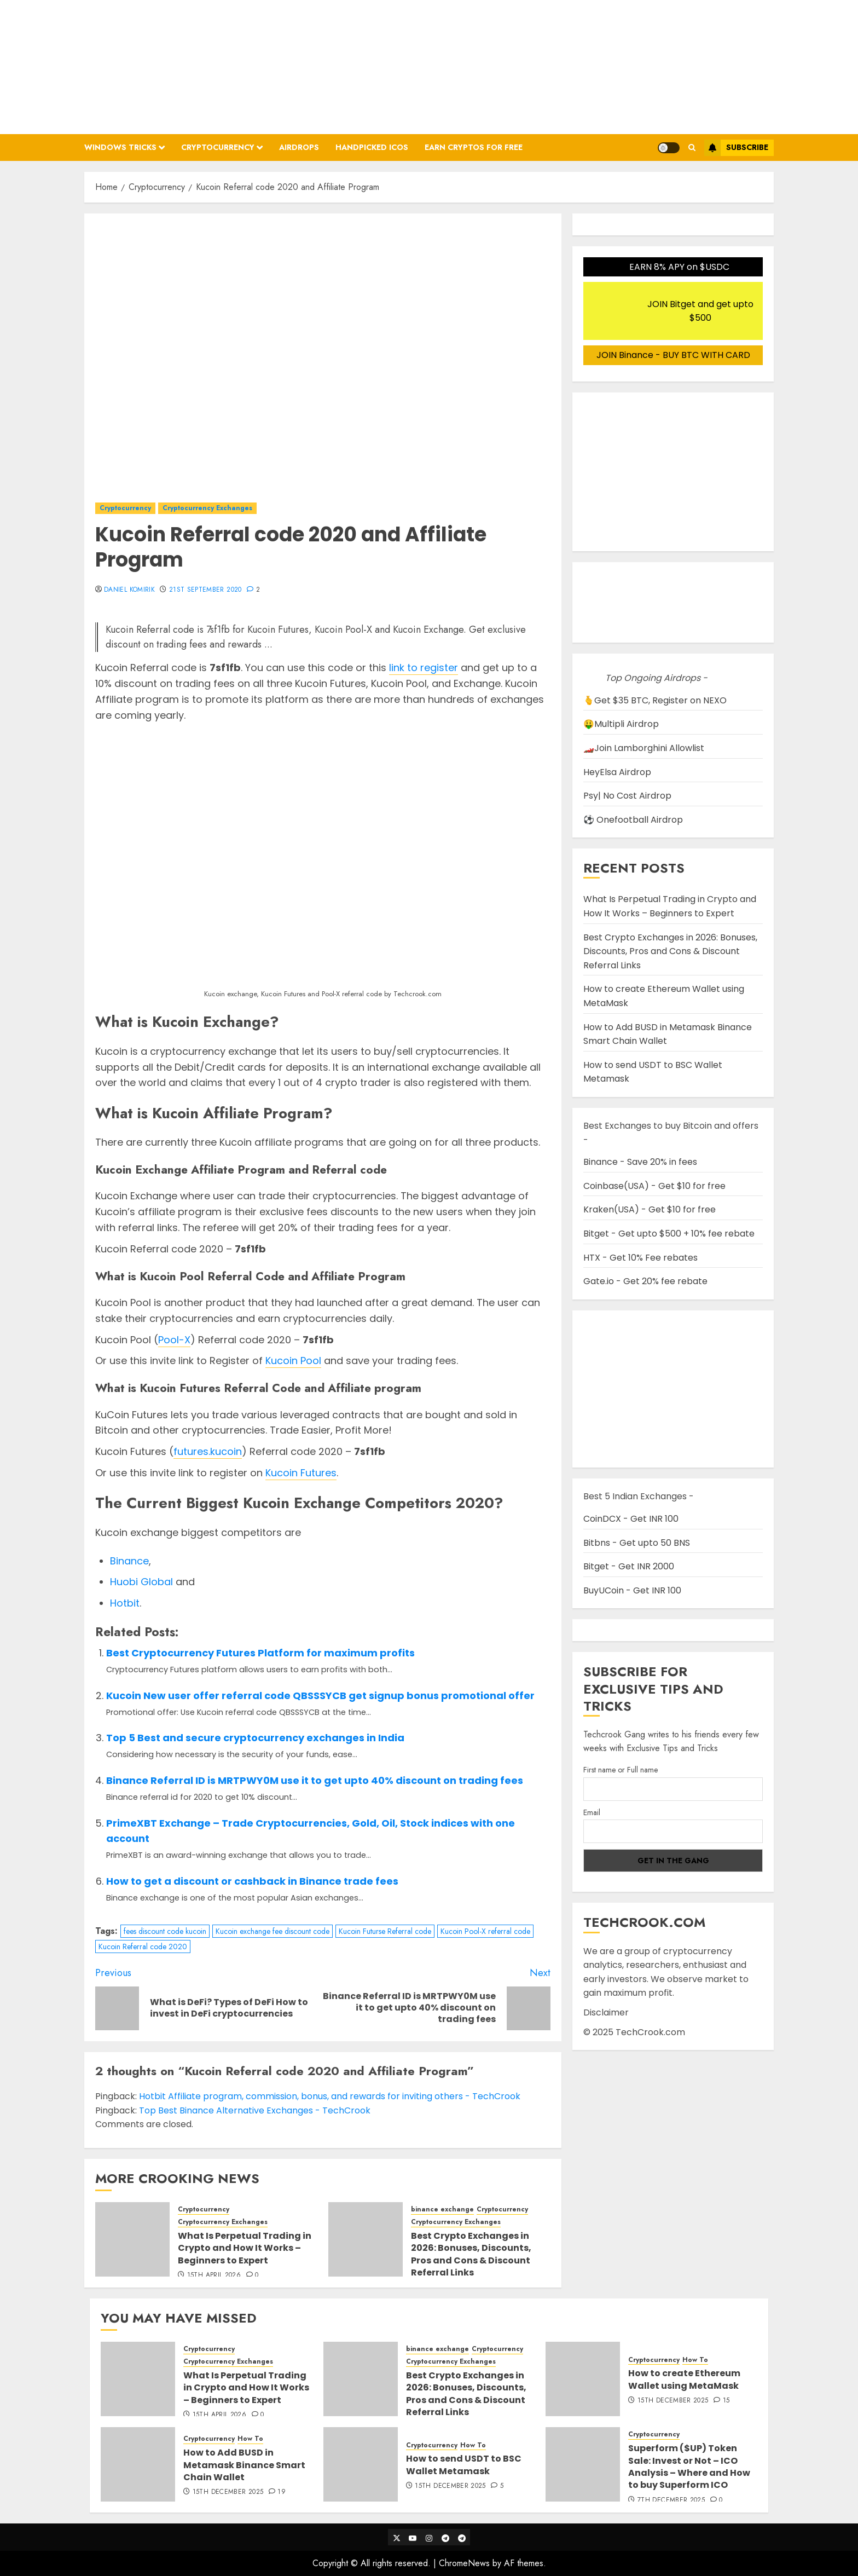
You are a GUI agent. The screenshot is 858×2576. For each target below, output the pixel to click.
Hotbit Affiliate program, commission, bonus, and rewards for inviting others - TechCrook (329, 2096)
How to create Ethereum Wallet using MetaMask (684, 2379)
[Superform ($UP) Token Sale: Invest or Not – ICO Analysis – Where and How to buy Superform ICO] (583, 2464)
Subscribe (736, 148)
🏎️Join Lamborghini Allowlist (643, 748)
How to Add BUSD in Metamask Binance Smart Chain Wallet (244, 2464)
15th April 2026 (214, 2275)
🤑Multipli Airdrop (621, 724)
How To (695, 2360)
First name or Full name (620, 1769)
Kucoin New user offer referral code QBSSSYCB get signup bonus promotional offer (320, 1695)
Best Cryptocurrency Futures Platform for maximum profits (260, 1653)
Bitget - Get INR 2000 (628, 1566)
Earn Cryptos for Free (474, 147)
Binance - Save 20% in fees (640, 1162)
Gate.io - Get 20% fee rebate (645, 1281)
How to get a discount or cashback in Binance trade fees (252, 1881)
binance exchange (442, 2209)
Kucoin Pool (293, 1360)
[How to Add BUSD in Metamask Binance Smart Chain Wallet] (138, 2464)
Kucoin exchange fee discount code (272, 1931)
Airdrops (299, 147)
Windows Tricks (120, 147)
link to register (423, 667)
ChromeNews (464, 2563)
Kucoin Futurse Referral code (385, 1931)
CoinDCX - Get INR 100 (631, 1518)
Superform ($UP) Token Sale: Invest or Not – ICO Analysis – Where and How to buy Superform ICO (689, 2466)
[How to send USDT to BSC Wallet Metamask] (360, 2464)
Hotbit (125, 1603)
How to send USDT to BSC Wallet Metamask (463, 2464)
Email (591, 1812)
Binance (129, 1561)
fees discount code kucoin (165, 1931)
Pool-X (174, 1340)
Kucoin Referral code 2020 (142, 1946)
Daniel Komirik (129, 590)
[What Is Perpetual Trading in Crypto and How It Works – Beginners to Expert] (132, 2239)
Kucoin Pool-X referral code (485, 1931)
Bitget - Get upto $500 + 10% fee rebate (669, 1233)
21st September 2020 (205, 590)
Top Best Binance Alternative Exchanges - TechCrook (254, 2110)
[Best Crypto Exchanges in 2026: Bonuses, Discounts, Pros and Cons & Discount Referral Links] (365, 2239)
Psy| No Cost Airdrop (627, 795)
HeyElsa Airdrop (617, 772)
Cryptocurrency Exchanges (207, 508)
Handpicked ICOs (371, 147)
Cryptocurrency (217, 147)
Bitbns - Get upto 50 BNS (636, 1543)
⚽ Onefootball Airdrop (633, 819)
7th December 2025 (671, 2500)
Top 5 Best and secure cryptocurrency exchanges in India (255, 1738)
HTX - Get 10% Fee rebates (640, 1257)
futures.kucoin (207, 1451)
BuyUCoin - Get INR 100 (632, 1590)
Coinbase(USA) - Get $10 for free (654, 1186)
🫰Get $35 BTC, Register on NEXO (655, 700)
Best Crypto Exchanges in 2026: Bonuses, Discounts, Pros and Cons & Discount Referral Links (471, 2254)
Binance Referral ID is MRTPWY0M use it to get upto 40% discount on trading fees (314, 1780)
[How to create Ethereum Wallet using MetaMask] (583, 2379)
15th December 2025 (672, 2400)
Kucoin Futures (301, 1473)
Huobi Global (141, 1582)
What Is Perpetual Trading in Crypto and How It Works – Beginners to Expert (244, 2248)
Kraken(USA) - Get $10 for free (649, 1209)
